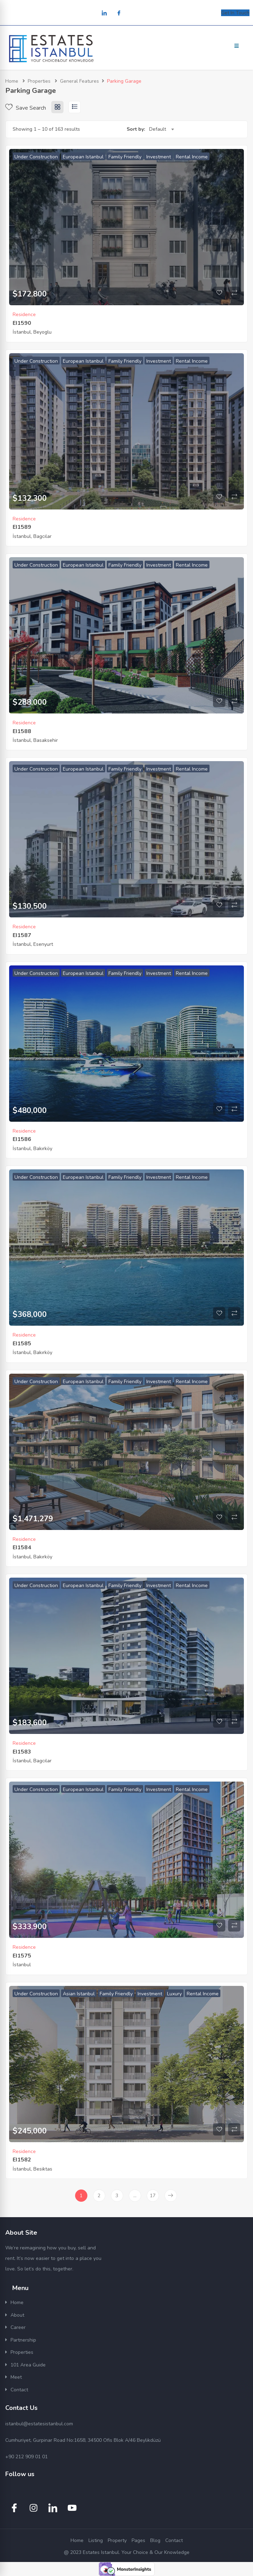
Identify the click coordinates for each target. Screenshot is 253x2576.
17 (152, 2195)
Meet (16, 2377)
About (17, 2315)
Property (117, 2540)
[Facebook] (118, 13)
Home (11, 81)
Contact (19, 2389)
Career (18, 2327)
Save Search (25, 108)
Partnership (23, 2340)
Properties (39, 81)
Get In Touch (235, 12)
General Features (79, 81)
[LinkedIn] (104, 13)
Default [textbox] (157, 129)
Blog (155, 2540)
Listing (95, 2540)
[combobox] (161, 129)
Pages (138, 2540)
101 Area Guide (28, 2365)
